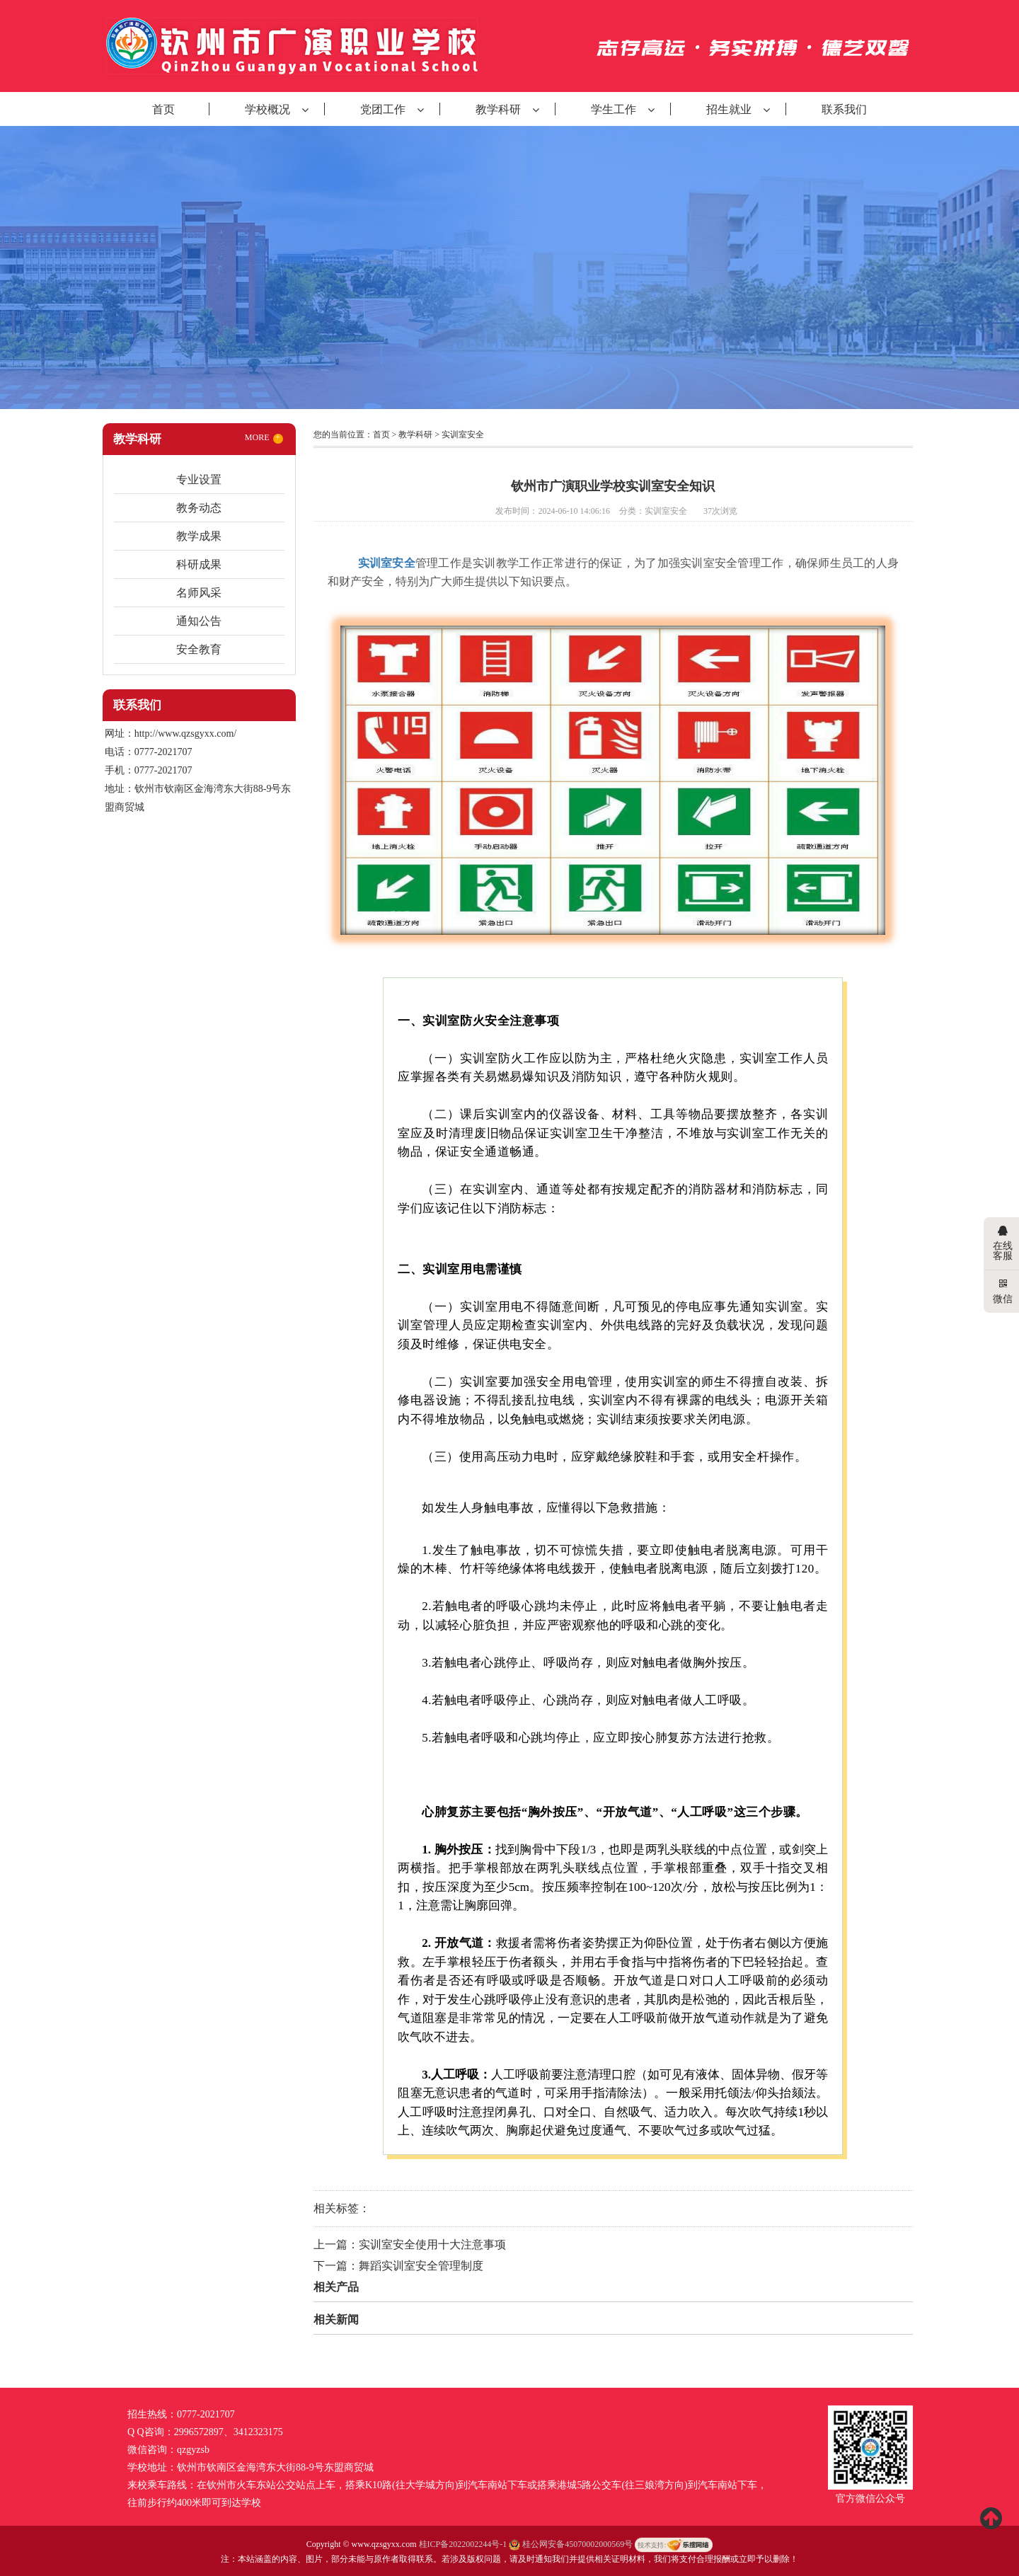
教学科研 (498, 109)
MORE (264, 438)
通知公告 (198, 621)
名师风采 (198, 593)
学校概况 (267, 109)
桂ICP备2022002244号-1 (463, 2544)
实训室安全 (463, 434)
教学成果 (198, 536)
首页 (163, 109)
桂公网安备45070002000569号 (572, 2544)
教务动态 (198, 508)
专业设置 (198, 479)
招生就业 (729, 109)
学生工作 (613, 109)
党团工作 (382, 109)
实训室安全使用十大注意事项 (432, 2244)
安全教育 (198, 649)
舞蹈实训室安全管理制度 (421, 2266)
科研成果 (198, 564)
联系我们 (844, 109)
